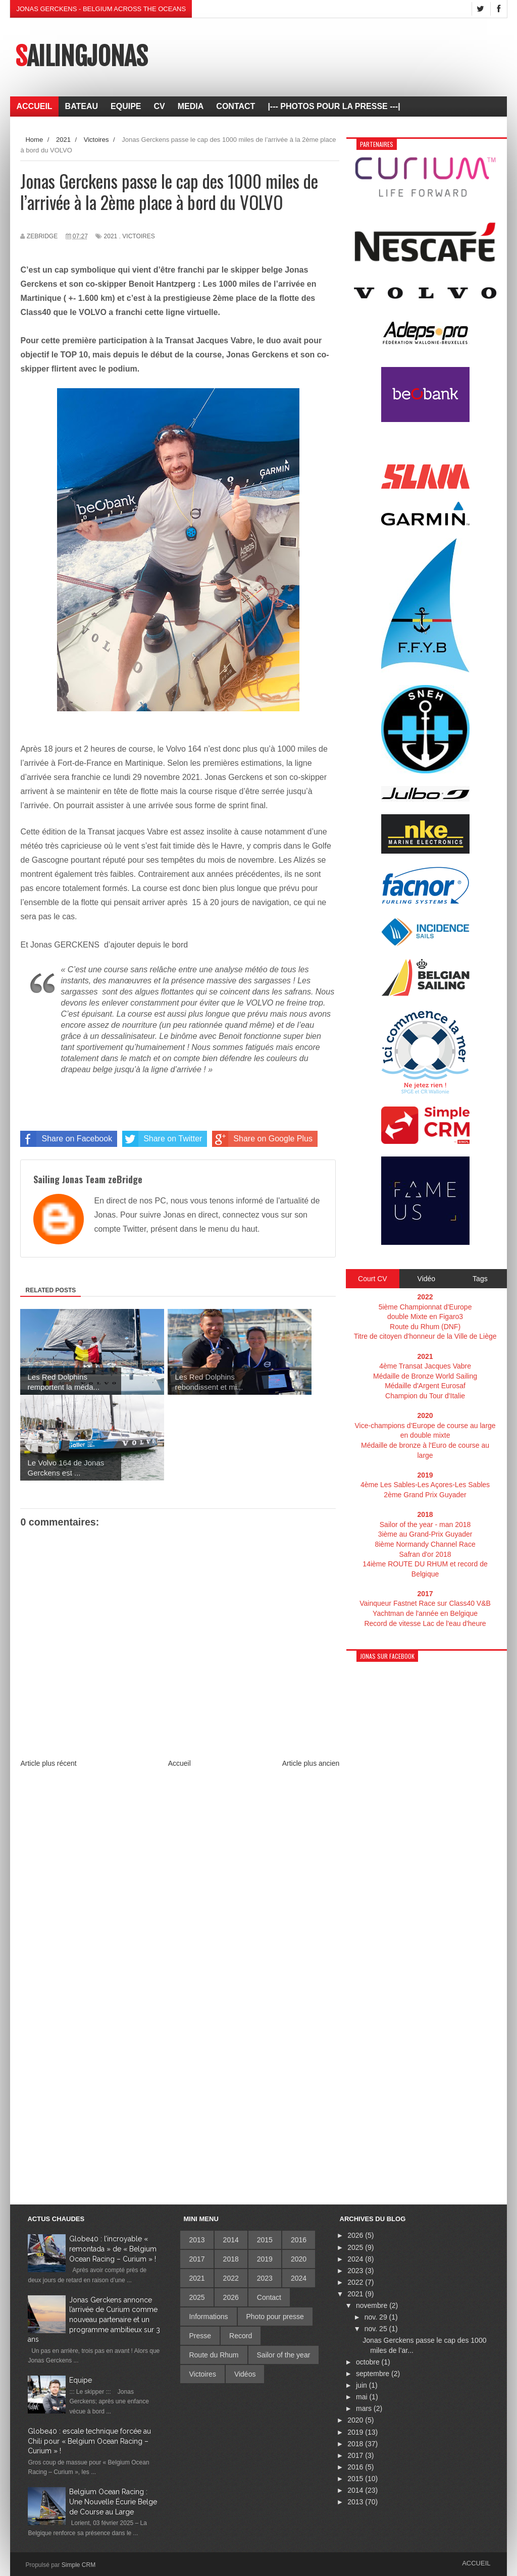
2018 (231, 2259)
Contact (269, 2297)
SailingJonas (81, 56)
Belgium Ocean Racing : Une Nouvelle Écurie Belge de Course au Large (113, 2501)
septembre (373, 2374)
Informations (208, 2316)
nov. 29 (377, 2317)
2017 (196, 2259)
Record (240, 2336)
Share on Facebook (66, 1139)
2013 (196, 2240)
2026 (231, 2297)
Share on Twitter (162, 1139)
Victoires (138, 236)
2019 (265, 2259)
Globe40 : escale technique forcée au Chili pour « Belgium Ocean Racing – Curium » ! (89, 2441)
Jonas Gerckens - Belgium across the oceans (101, 9)
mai (362, 2397)
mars (365, 2408)
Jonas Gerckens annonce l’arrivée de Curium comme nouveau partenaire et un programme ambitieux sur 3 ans (94, 2319)
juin (362, 2385)
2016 (298, 2240)
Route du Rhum (213, 2355)
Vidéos (245, 2374)
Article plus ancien (311, 1763)
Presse (200, 2336)
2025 (196, 2297)
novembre (372, 2305)
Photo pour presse (275, 2316)
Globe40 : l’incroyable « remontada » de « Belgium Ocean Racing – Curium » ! (113, 2249)
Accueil (179, 1763)
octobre (369, 2362)
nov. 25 (377, 2329)
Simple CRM (78, 2564)
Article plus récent (48, 1763)
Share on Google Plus (262, 1139)
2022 (231, 2278)
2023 (265, 2278)
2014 (231, 2240)
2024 (298, 2278)
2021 (111, 236)
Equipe (80, 2380)
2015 (265, 2240)
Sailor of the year (284, 2355)
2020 (298, 2259)
